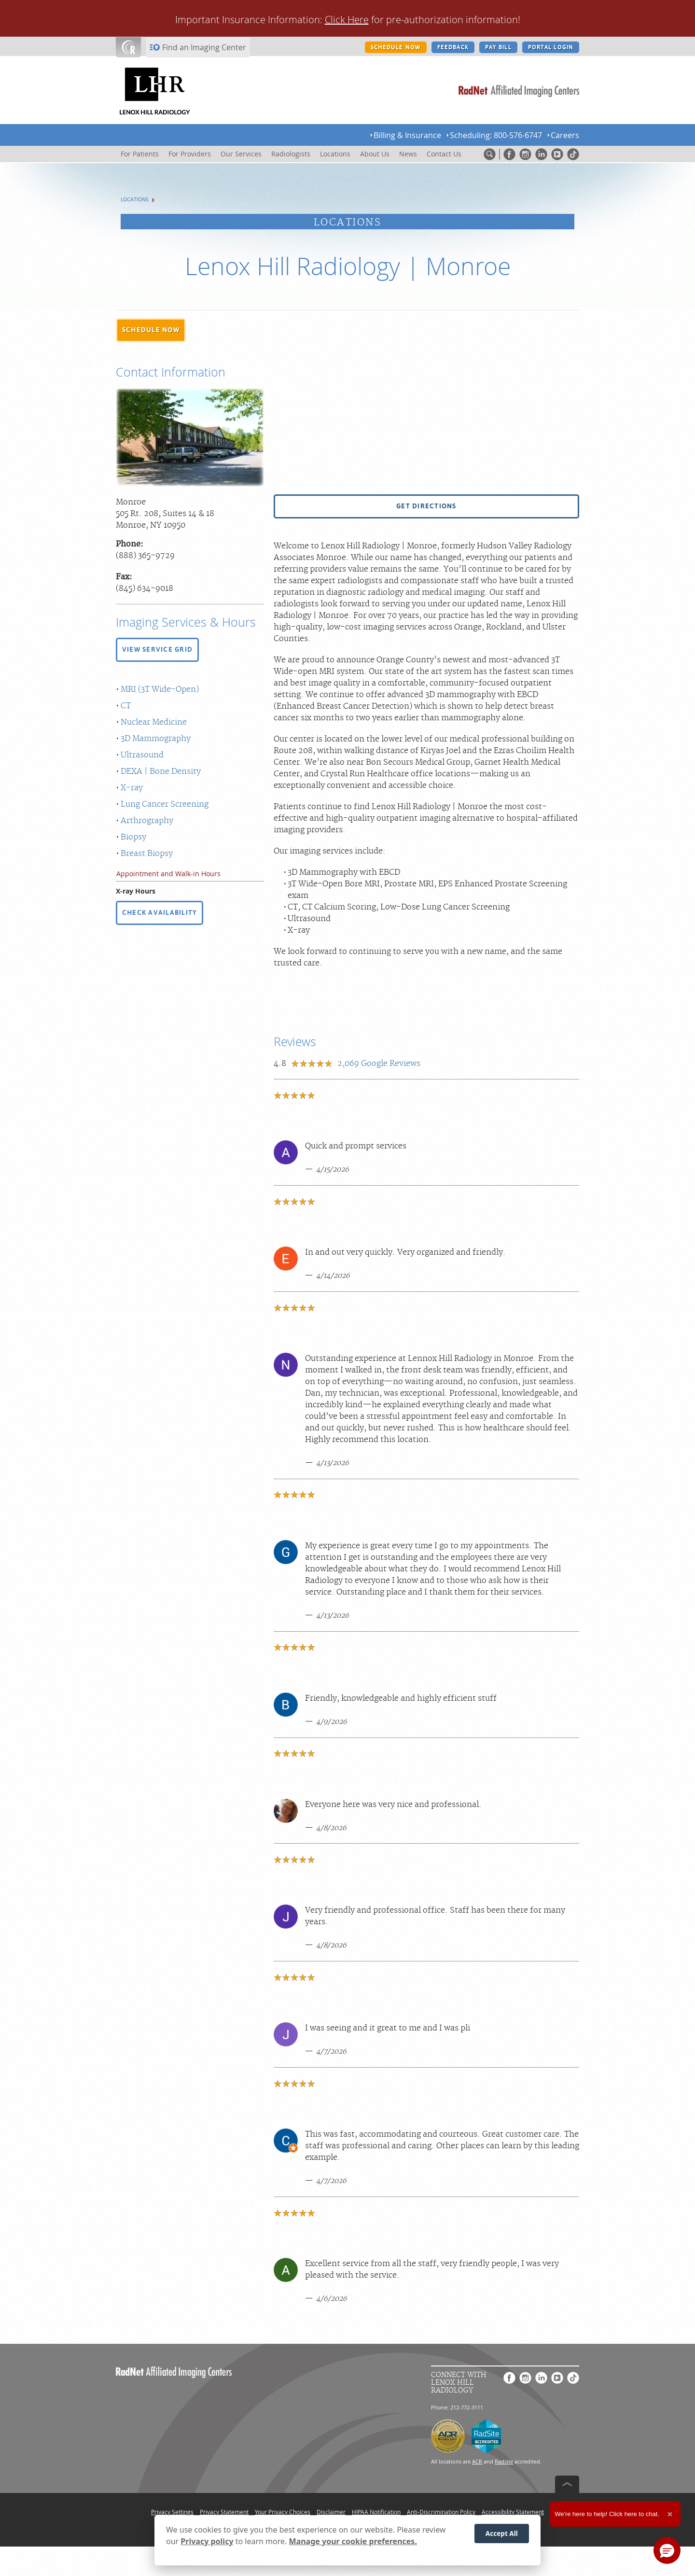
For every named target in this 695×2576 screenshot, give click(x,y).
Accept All (502, 2533)
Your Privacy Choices (282, 2512)
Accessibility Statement (513, 2512)
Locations (135, 199)
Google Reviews (378, 1063)
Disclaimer (331, 2512)
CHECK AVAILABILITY (159, 912)
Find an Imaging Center (204, 47)
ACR (477, 2461)
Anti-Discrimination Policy (441, 2512)
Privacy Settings (172, 2512)
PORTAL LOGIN (550, 47)
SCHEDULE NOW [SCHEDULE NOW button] (396, 47)
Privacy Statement (224, 2512)
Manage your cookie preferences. (353, 2541)
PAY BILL (498, 47)
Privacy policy (207, 2541)
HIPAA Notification (376, 2512)
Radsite (504, 2461)
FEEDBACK (453, 47)
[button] (151, 330)
